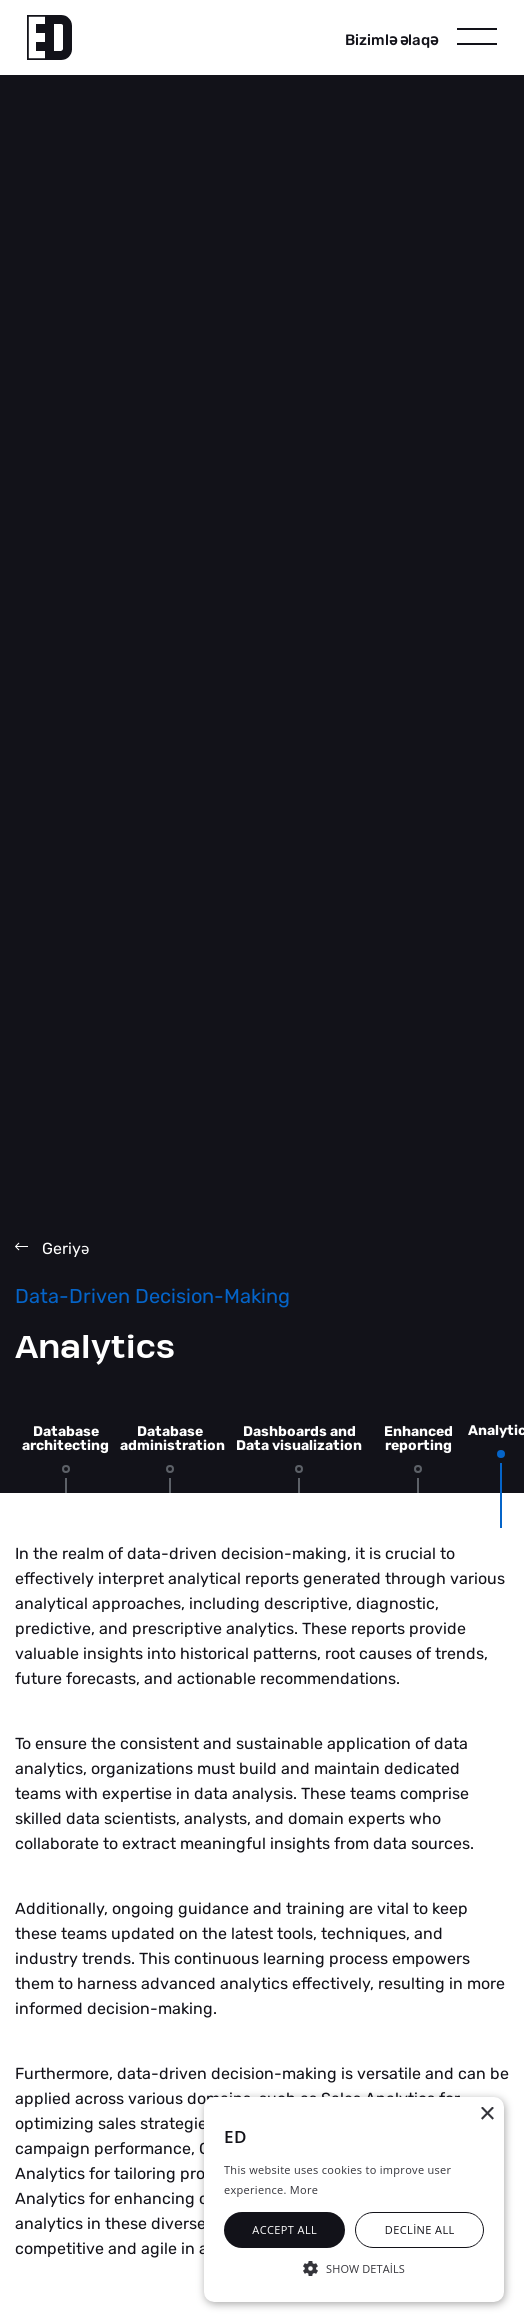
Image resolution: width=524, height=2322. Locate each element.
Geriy (52, 1248)
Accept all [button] (284, 2229)
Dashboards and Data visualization (299, 1438)
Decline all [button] (420, 2229)
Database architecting (65, 1438)
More (304, 2189)
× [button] (486, 2114)
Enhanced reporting (418, 1438)
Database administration (172, 1438)
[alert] (354, 2199)
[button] (354, 2267)
